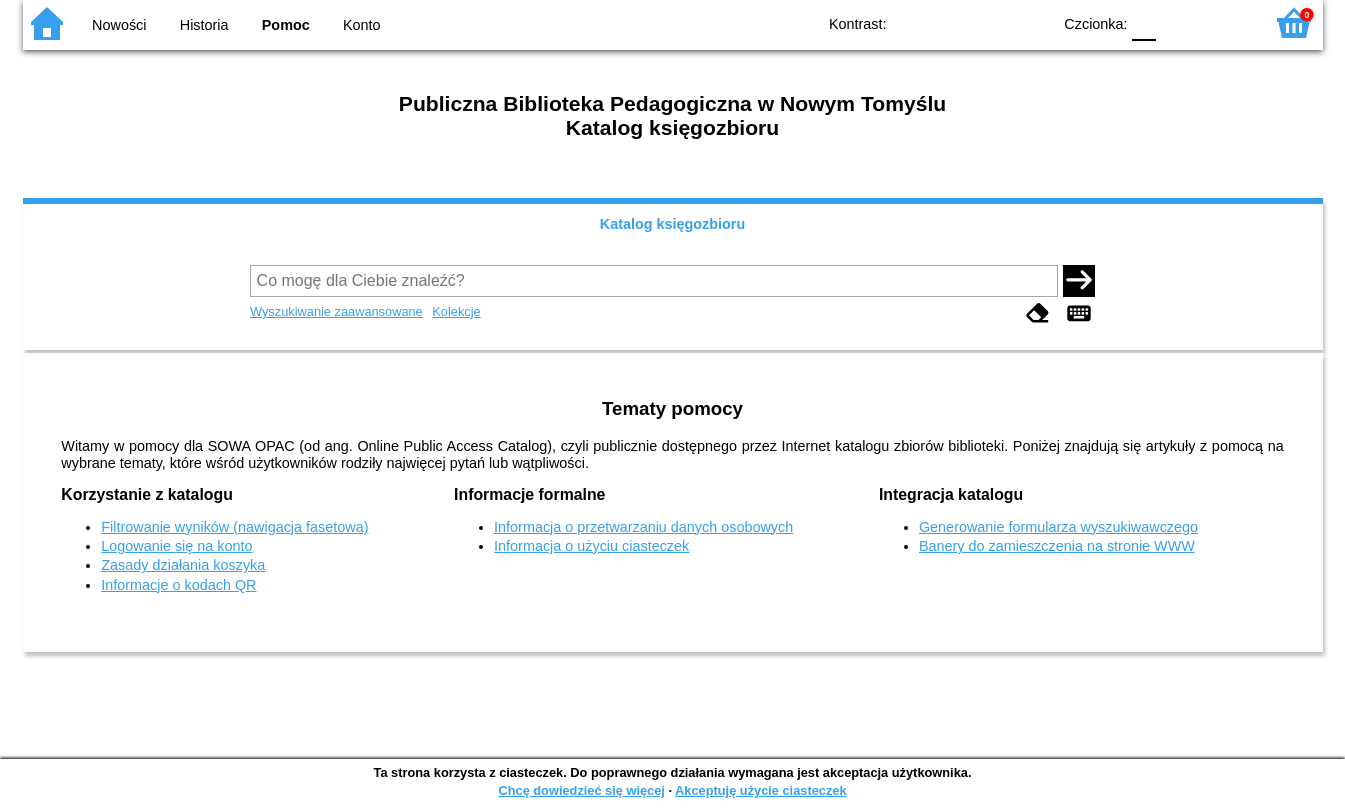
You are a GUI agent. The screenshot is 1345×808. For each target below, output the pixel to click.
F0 (1144, 22)
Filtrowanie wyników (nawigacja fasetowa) (234, 527)
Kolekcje (456, 311)
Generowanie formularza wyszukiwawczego (1058, 527)
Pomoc (286, 25)
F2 (1225, 22)
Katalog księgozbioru (673, 224)
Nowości (119, 25)
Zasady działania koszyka (183, 565)
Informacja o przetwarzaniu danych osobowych (643, 527)
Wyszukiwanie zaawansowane (336, 311)
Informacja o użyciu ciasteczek (591, 546)
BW (950, 22)
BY (1030, 22)
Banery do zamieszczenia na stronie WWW (1057, 546)
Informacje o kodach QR (178, 585)
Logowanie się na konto (176, 546)
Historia (204, 25)
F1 (1178, 22)
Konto (362, 25)
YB (989, 22)
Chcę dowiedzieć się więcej (581, 790)
